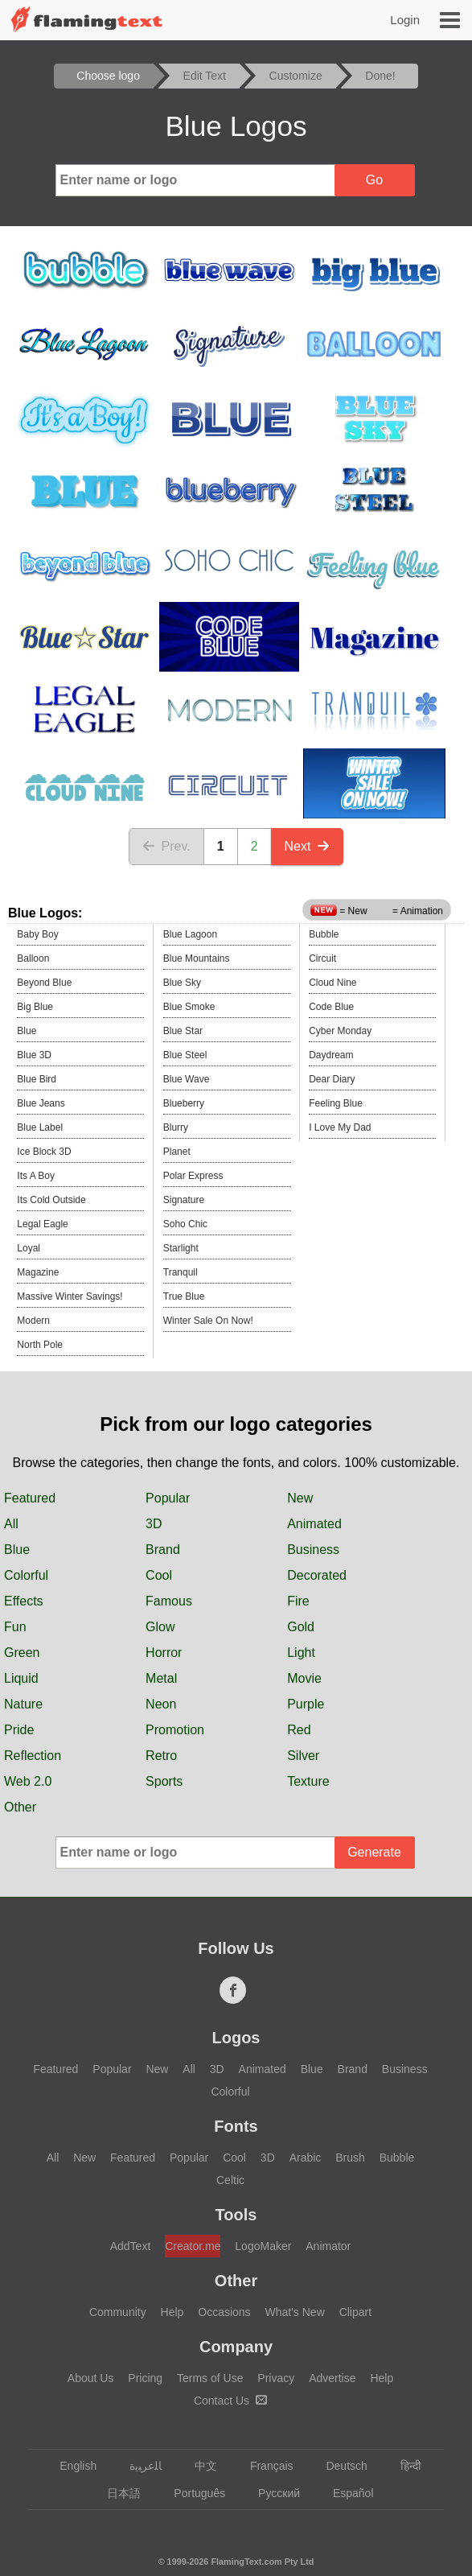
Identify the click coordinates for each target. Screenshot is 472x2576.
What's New (295, 2312)
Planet (177, 1151)
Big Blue (35, 1006)
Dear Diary (332, 1079)
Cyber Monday (340, 1031)
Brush (350, 2157)
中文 (198, 2465)
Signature (183, 1200)
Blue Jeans (40, 1103)
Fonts (235, 2126)
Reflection (32, 1755)
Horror (164, 1652)
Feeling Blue (336, 1103)
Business (313, 1549)
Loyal (28, 1248)
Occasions (224, 2312)
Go (374, 180)
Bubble (324, 934)
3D (154, 1524)
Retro (161, 1755)
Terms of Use (210, 2378)
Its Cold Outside (51, 1200)
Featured (29, 1498)
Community (117, 2312)
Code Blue (331, 1006)
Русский (271, 2493)
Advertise (332, 2378)
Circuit (322, 958)
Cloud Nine (332, 982)
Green (21, 1652)
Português (191, 2493)
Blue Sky (182, 982)
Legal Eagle (42, 1224)
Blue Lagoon (190, 934)
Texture (308, 1781)
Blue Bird (36, 1079)
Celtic (230, 2180)
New (300, 1498)
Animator (328, 2246)
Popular (168, 1498)
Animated (314, 1524)
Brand (163, 1549)
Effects (23, 1601)
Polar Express (193, 1175)
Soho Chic (185, 1224)
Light (301, 1652)
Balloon (33, 958)
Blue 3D (34, 1055)
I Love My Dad (340, 1127)
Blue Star (183, 1031)
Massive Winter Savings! (69, 1296)
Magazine (38, 1272)
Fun (15, 1627)
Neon (161, 1704)
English (70, 2465)
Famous (169, 1601)
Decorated (317, 1575)
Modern (33, 1320)
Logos (236, 2037)
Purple (305, 1704)
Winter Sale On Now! (208, 1320)
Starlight (181, 1248)
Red (298, 1730)
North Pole (40, 1344)
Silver (303, 1755)
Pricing (145, 2378)
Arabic (305, 2157)
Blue (26, 1031)
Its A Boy (36, 1175)
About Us (91, 2378)
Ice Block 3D (44, 1151)
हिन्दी (403, 2465)
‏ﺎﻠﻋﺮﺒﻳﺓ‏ (138, 2465)
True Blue (184, 1296)
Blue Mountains (196, 958)
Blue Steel (185, 1055)
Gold (300, 1627)
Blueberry (183, 1103)
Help (172, 2312)
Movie (304, 1678)
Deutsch (338, 2465)
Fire (298, 1601)
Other (20, 1807)
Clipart (355, 2312)
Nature (23, 1704)
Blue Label (40, 1127)
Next (307, 846)
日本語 (116, 2493)
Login (405, 20)
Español (346, 2493)
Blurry (175, 1127)
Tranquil (180, 1272)
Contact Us (230, 2400)
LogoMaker (263, 2246)
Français (264, 2465)
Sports (164, 1781)
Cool (159, 1575)
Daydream (331, 1055)
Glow (160, 1627)
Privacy (275, 2378)
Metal (161, 1678)
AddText (130, 2246)
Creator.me (192, 2246)
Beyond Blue (44, 982)
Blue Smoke (189, 1006)
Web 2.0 (27, 1781)
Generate (374, 1852)
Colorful (26, 1575)
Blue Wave (186, 1079)
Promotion (175, 1730)
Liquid (21, 1678)
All (11, 1524)
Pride (19, 1730)
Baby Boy (37, 934)
